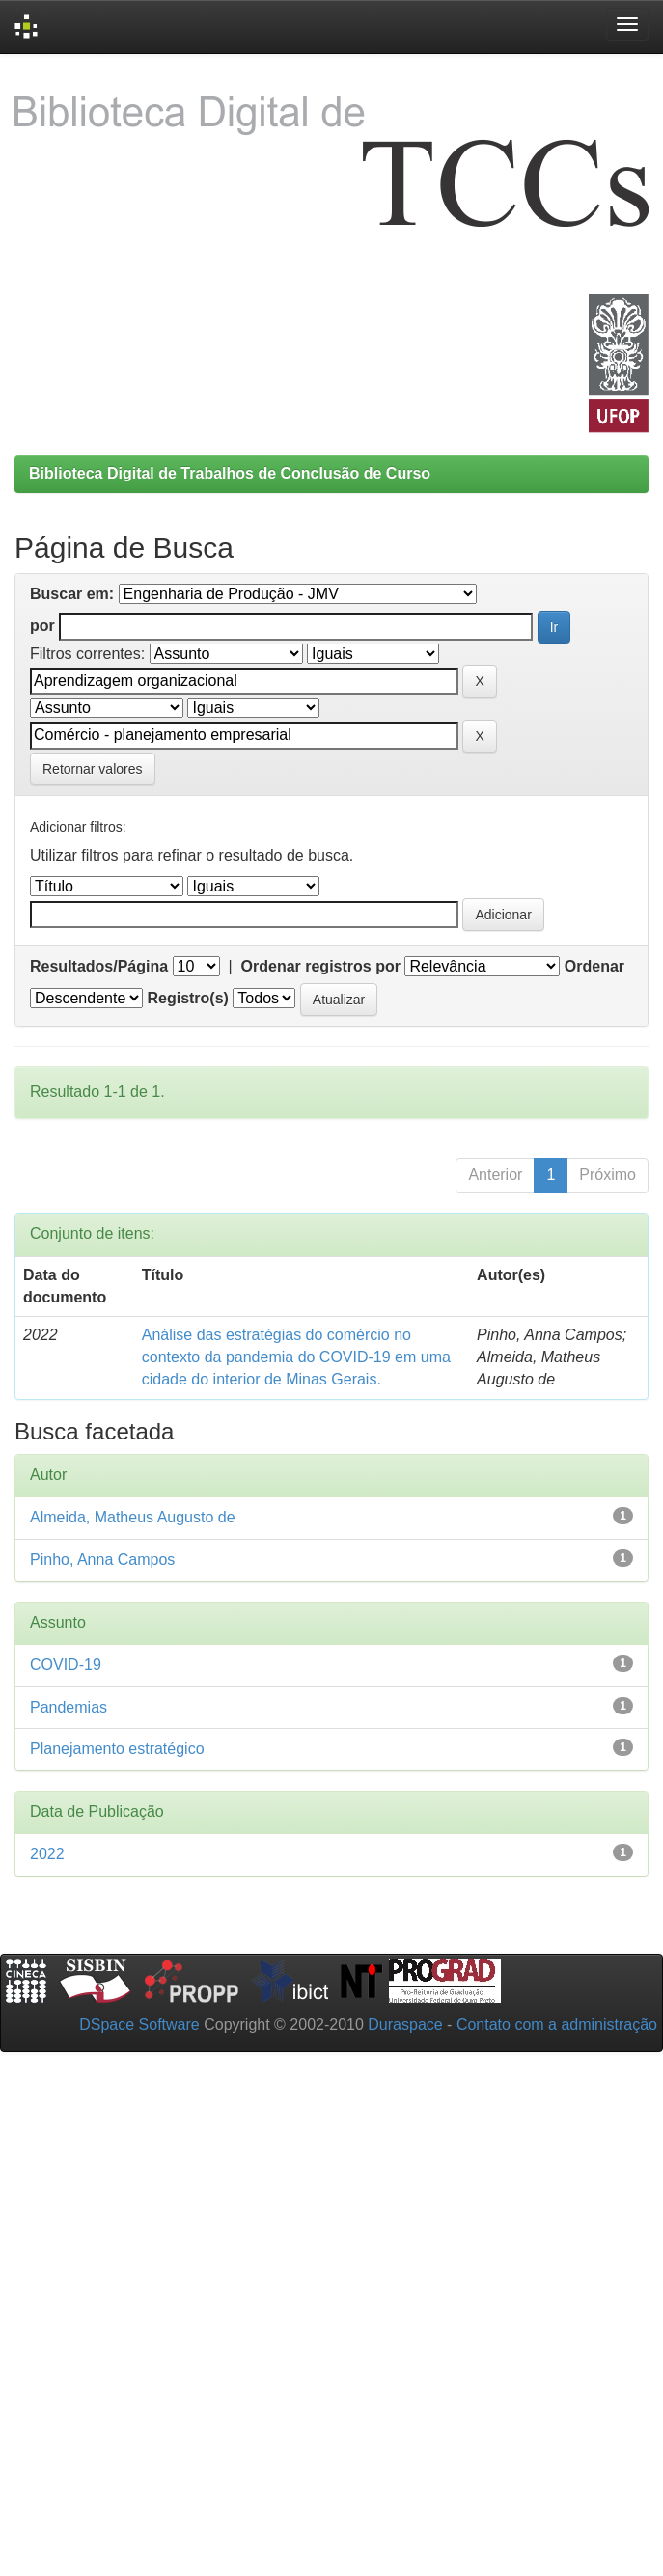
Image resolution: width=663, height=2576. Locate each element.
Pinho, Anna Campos (102, 1559)
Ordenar (594, 966)
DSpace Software (139, 2024)
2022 (47, 1854)
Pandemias (68, 1707)
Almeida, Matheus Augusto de (132, 1517)
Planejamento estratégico (117, 1748)
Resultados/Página (99, 966)
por (42, 625)
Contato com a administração (556, 2024)
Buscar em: (72, 594)
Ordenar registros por (321, 966)
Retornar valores (92, 769)
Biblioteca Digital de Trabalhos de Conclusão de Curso (229, 473)
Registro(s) (187, 998)
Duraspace (405, 2024)
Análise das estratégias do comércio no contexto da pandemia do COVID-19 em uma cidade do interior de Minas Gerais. (296, 1357)
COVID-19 (65, 1665)
